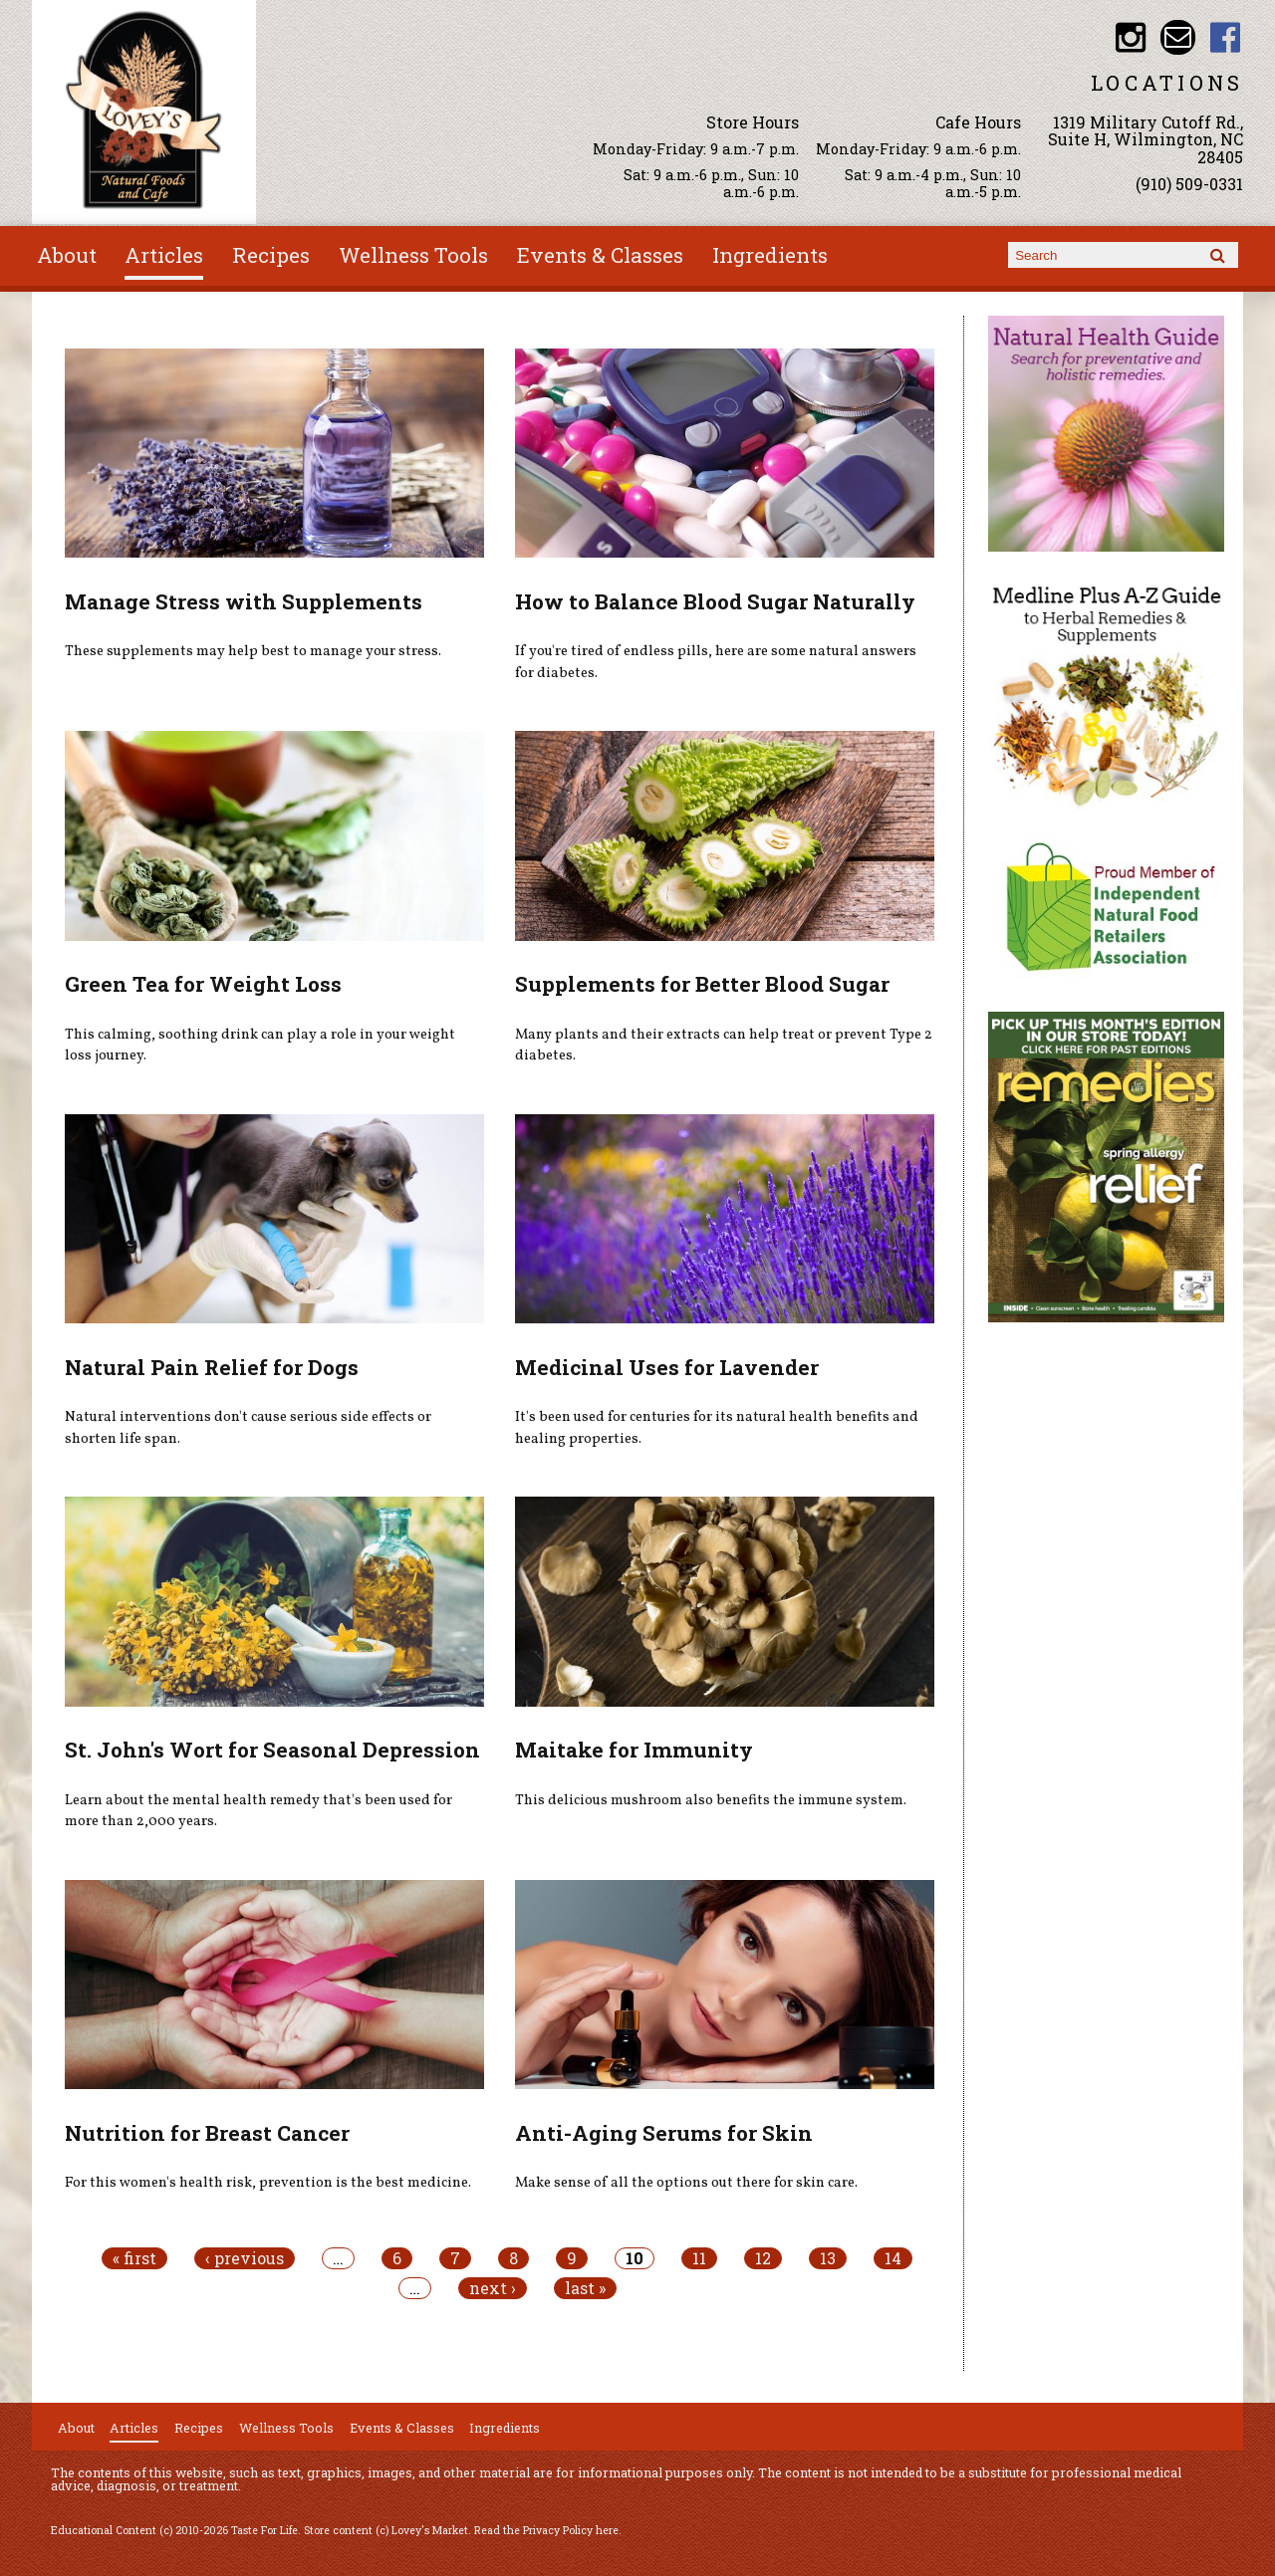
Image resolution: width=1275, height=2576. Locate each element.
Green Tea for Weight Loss (203, 984)
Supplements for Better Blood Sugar (702, 984)
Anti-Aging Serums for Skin (664, 2133)
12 (763, 2258)
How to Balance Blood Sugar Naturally (715, 601)
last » (585, 2288)
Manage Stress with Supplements (243, 601)
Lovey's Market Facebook (1225, 37)
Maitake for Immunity (634, 1749)
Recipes (271, 255)
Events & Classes (600, 255)
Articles (164, 255)
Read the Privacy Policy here (546, 2530)
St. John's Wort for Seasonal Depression (272, 1749)
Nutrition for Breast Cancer (207, 2133)
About (67, 255)
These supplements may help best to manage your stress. (253, 651)
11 (699, 2258)
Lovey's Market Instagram (1130, 37)
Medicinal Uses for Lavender (667, 1367)
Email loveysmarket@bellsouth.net (1177, 37)
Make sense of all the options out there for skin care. (686, 2183)
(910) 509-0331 (1189, 183)
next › (492, 2288)
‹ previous (244, 2258)
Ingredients (770, 255)
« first (134, 2258)
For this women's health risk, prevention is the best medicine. (268, 2183)
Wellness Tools (413, 255)
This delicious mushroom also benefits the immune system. (710, 1800)
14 (893, 2258)
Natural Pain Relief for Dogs (212, 1367)
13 (828, 2258)
